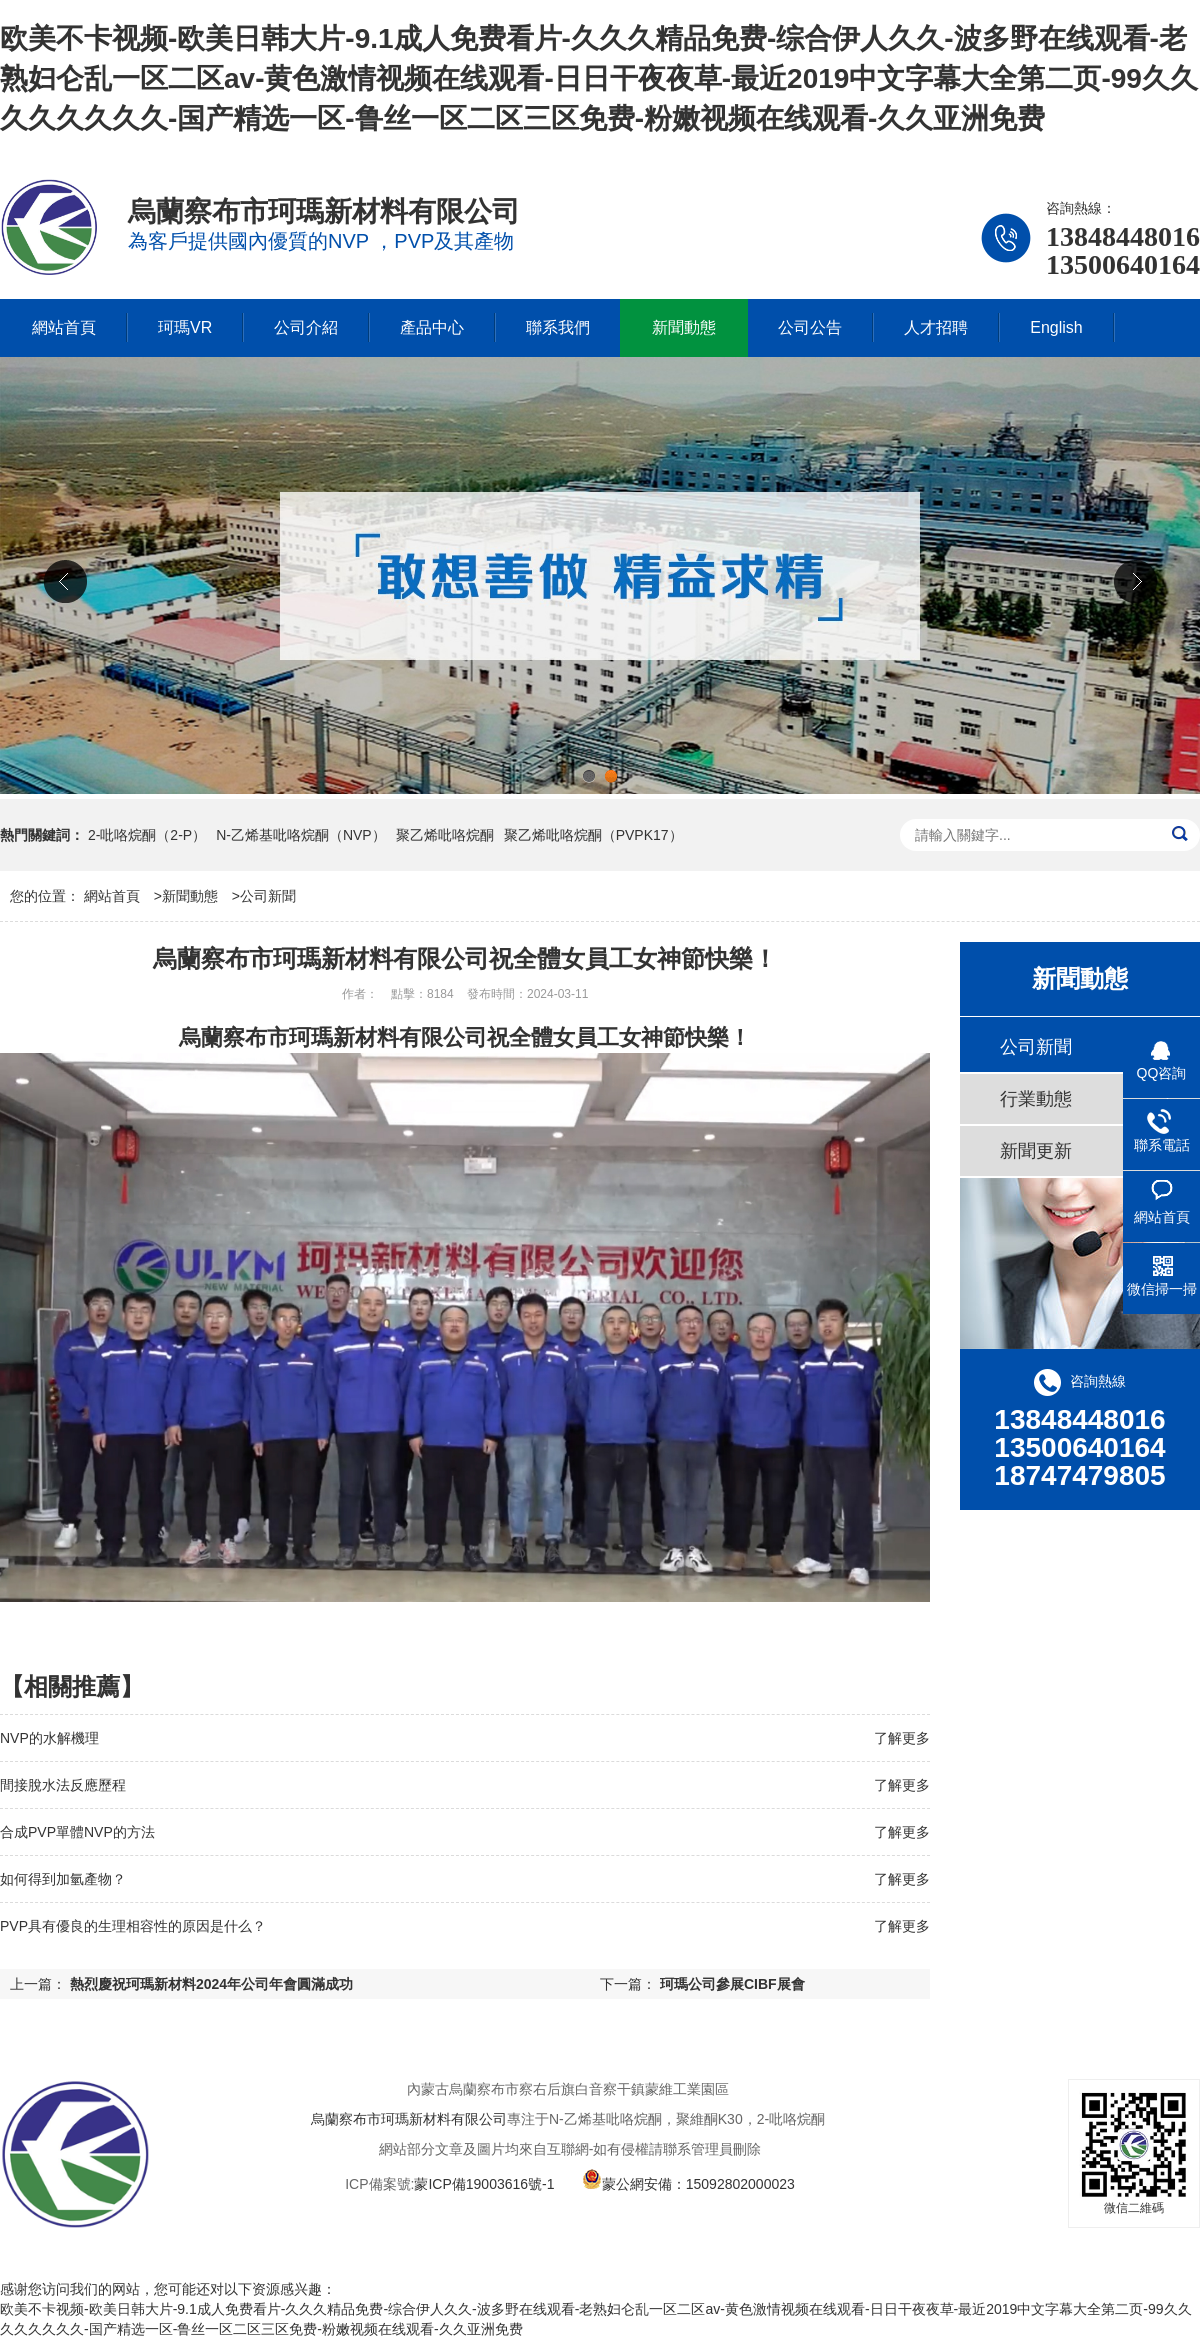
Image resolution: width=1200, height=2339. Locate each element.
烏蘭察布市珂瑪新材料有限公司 (409, 2119)
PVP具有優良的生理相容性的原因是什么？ (133, 1926)
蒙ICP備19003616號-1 (484, 2184)
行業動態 (1036, 1099)
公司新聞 (268, 896)
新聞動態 (684, 327)
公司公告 (810, 327)
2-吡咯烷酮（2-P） (147, 835)
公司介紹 (306, 327)
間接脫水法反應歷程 (63, 1785)
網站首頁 (64, 327)
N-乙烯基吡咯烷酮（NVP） (301, 835)
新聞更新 (1036, 1151)
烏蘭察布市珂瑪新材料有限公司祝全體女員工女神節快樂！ (465, 1037)
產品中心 (432, 327)
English (1056, 327)
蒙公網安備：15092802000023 (688, 2184)
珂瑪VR (185, 327)
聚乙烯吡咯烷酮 (445, 835)
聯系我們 (558, 327)
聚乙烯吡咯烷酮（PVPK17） (593, 835)
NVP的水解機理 (49, 1738)
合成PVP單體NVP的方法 (77, 1832)
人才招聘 (936, 327)
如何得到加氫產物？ (63, 1879)
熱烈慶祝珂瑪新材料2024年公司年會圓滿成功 (211, 1984)
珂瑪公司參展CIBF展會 (732, 1984)
